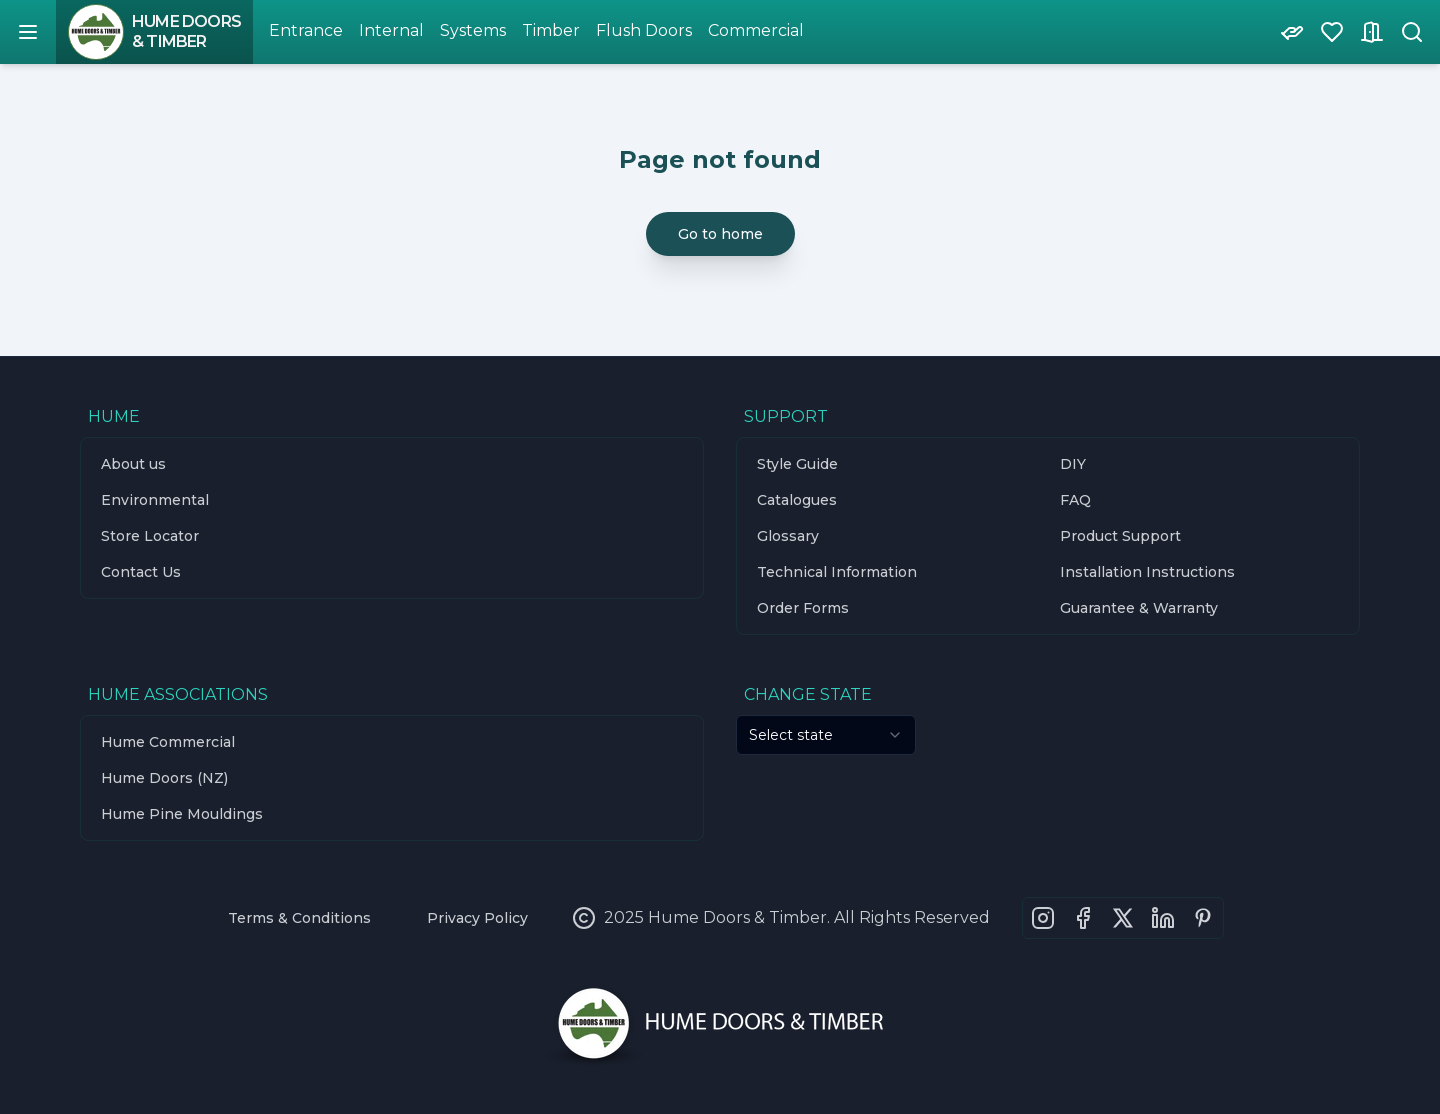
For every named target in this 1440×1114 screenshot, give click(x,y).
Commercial (756, 30)
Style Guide (797, 464)
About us (133, 464)
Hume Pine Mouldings (182, 814)
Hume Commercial (168, 742)
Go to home (720, 234)
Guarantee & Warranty (1139, 608)
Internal (391, 30)
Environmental (155, 500)
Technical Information (837, 572)
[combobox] (826, 735)
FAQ (1075, 500)
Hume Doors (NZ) (164, 778)
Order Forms (803, 608)
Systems (473, 30)
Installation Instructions (1147, 572)
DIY (1073, 464)
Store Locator (150, 536)
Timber (551, 30)
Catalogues (797, 500)
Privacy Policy (477, 918)
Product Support (1120, 536)
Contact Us (141, 572)
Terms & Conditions (299, 918)
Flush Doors (644, 30)
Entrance (306, 30)
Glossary (788, 536)
